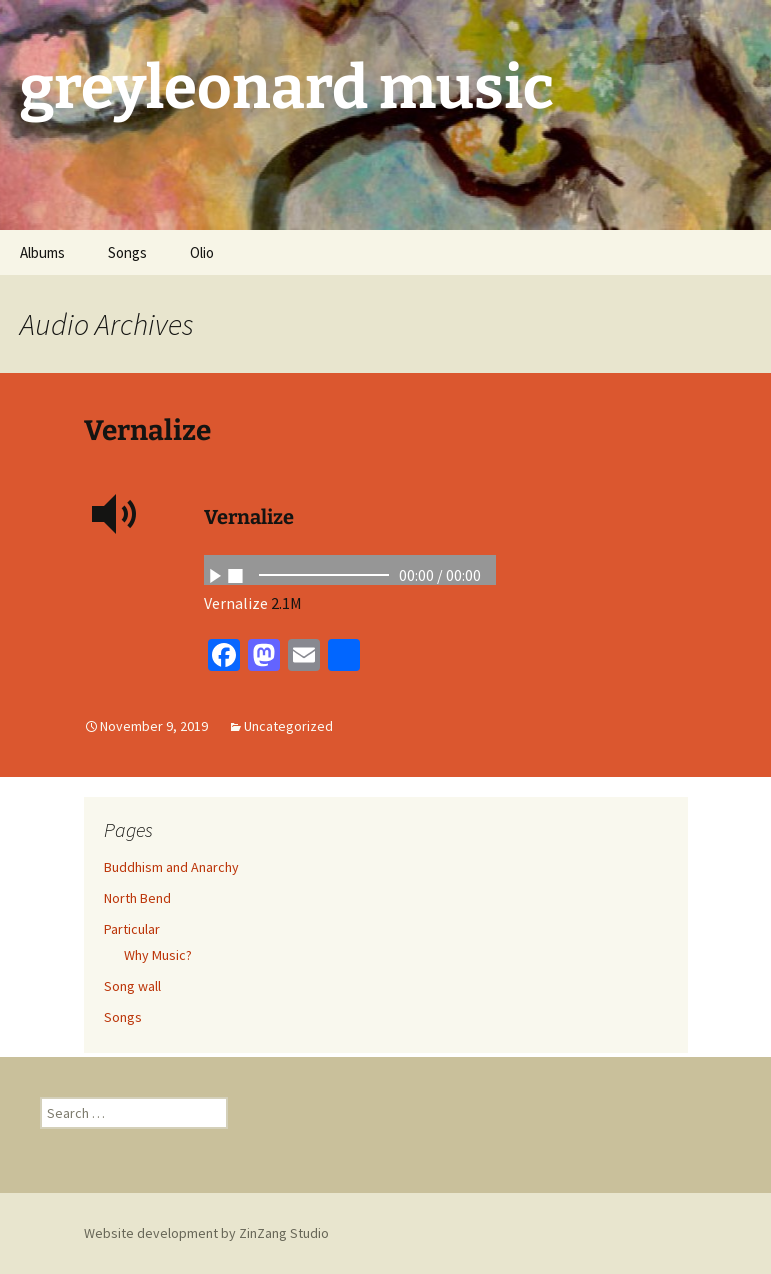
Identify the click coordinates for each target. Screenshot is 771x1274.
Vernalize (147, 430)
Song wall (132, 986)
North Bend (137, 898)
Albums (42, 252)
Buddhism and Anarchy (171, 867)
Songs (127, 252)
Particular (132, 929)
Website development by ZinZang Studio (206, 1233)
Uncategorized (288, 726)
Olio (202, 252)
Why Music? (158, 955)
